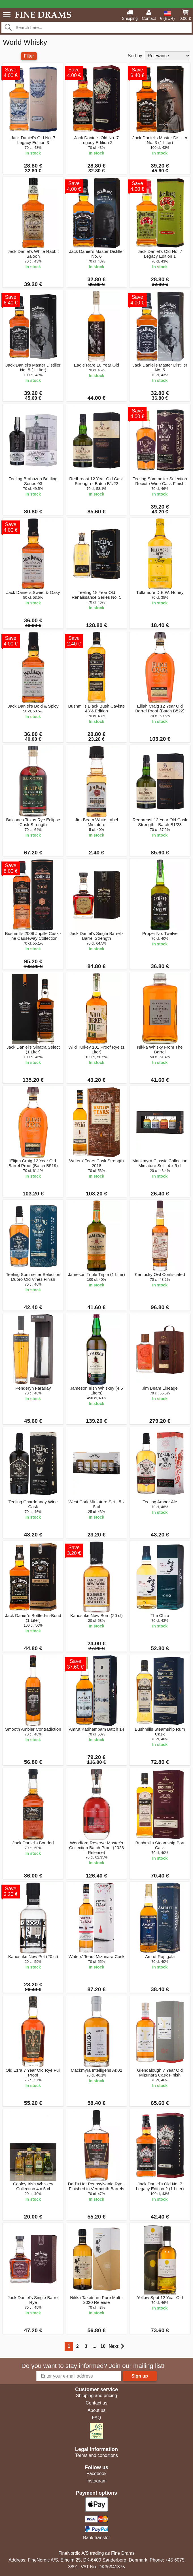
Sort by (135, 55)
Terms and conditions (96, 2455)
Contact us (96, 2403)
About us (96, 2410)
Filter (29, 56)
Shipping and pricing (96, 2395)
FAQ (96, 2417)
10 (102, 2346)
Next (116, 2346)
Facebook (96, 2473)
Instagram (96, 2480)
